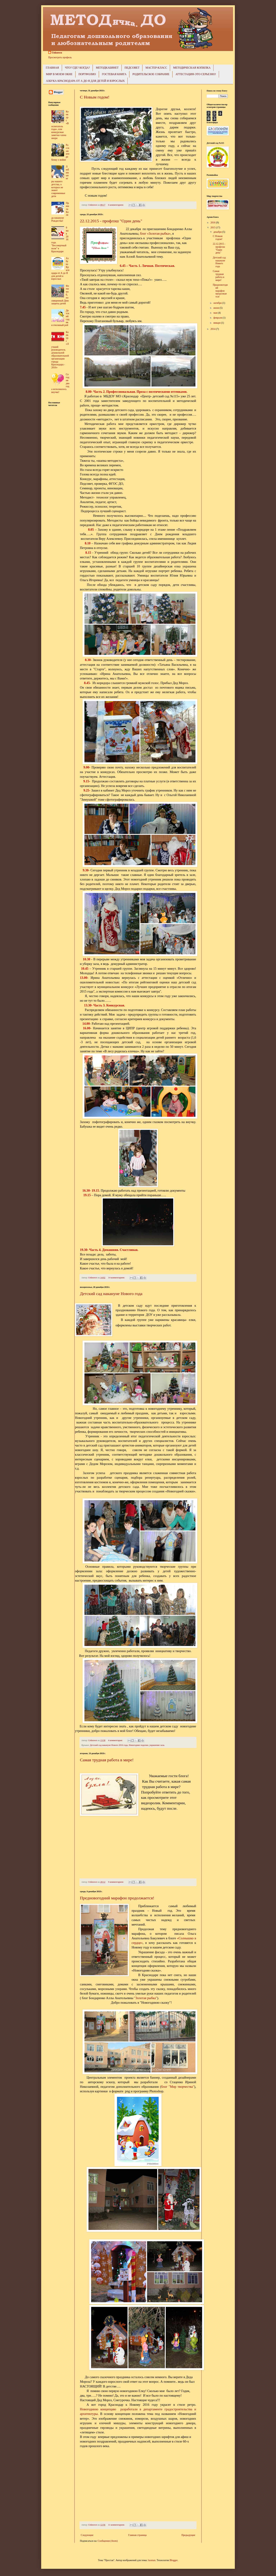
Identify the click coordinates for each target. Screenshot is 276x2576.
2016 (213, 222)
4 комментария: (115, 1740)
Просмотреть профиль (60, 57)
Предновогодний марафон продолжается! (117, 1898)
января (217, 323)
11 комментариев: (116, 2525)
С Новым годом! (94, 97)
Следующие (87, 2535)
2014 (213, 329)
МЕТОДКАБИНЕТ (107, 67)
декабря (217, 232)
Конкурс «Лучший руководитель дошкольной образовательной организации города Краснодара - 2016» (60, 350)
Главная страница (137, 2535)
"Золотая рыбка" (145, 1998)
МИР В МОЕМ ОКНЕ (59, 74)
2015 (213, 227)
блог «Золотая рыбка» (155, 233)
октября (217, 303)
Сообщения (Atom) (108, 2541)
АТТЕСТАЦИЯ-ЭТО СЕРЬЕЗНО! (195, 74)
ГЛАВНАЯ (52, 67)
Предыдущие (188, 2535)
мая (215, 312)
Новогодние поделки (138, 1745)
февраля (217, 317)
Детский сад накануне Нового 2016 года (109, 1745)
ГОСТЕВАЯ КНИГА (114, 74)
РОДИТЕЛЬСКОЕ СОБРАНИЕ (150, 74)
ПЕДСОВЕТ (132, 67)
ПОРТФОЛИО (87, 74)
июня (216, 308)
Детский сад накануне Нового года (111, 1293)
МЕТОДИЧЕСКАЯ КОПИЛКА (192, 67)
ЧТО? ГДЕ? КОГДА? (77, 67)
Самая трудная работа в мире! (107, 1760)
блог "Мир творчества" (177, 2086)
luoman (151, 2560)
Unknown (57, 52)
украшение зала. (157, 1745)
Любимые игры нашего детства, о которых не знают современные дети (60, 181)
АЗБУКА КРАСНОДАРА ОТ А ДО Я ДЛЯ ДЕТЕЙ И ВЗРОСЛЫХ (85, 80)
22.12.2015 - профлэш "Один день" (111, 221)
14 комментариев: (116, 1277)
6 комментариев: (116, 205)
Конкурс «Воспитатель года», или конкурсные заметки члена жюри (60, 124)
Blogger (173, 2560)
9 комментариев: (116, 1882)
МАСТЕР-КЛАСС (156, 67)
